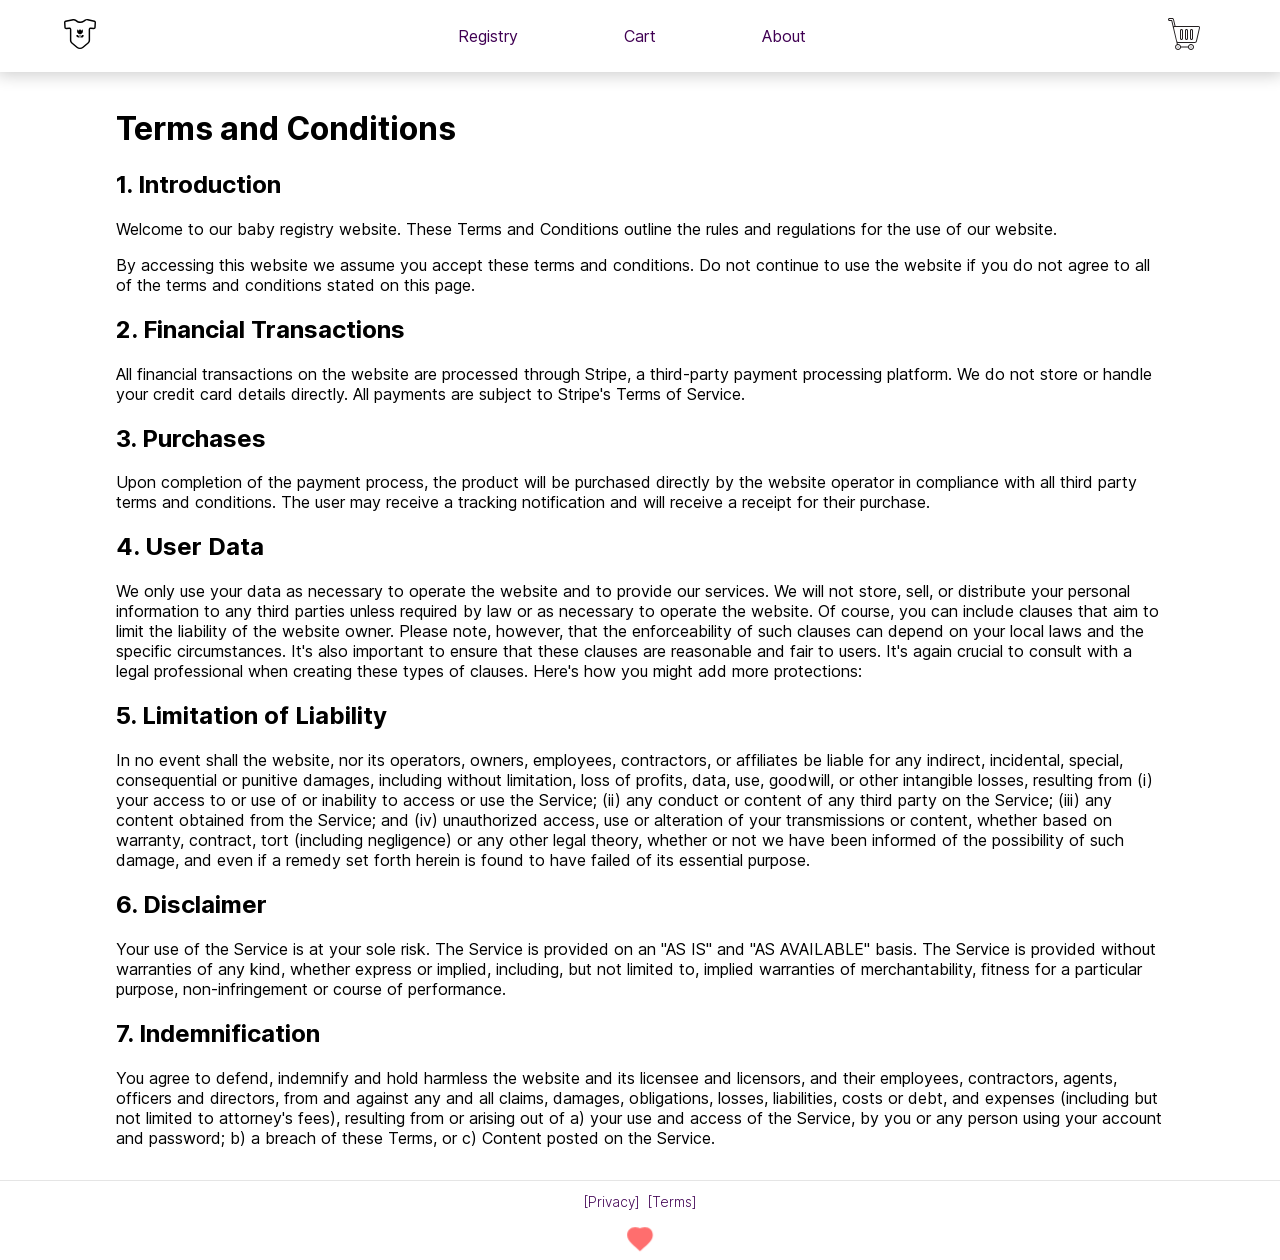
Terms (672, 1202)
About (784, 36)
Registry (488, 36)
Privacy (611, 1202)
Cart (640, 36)
